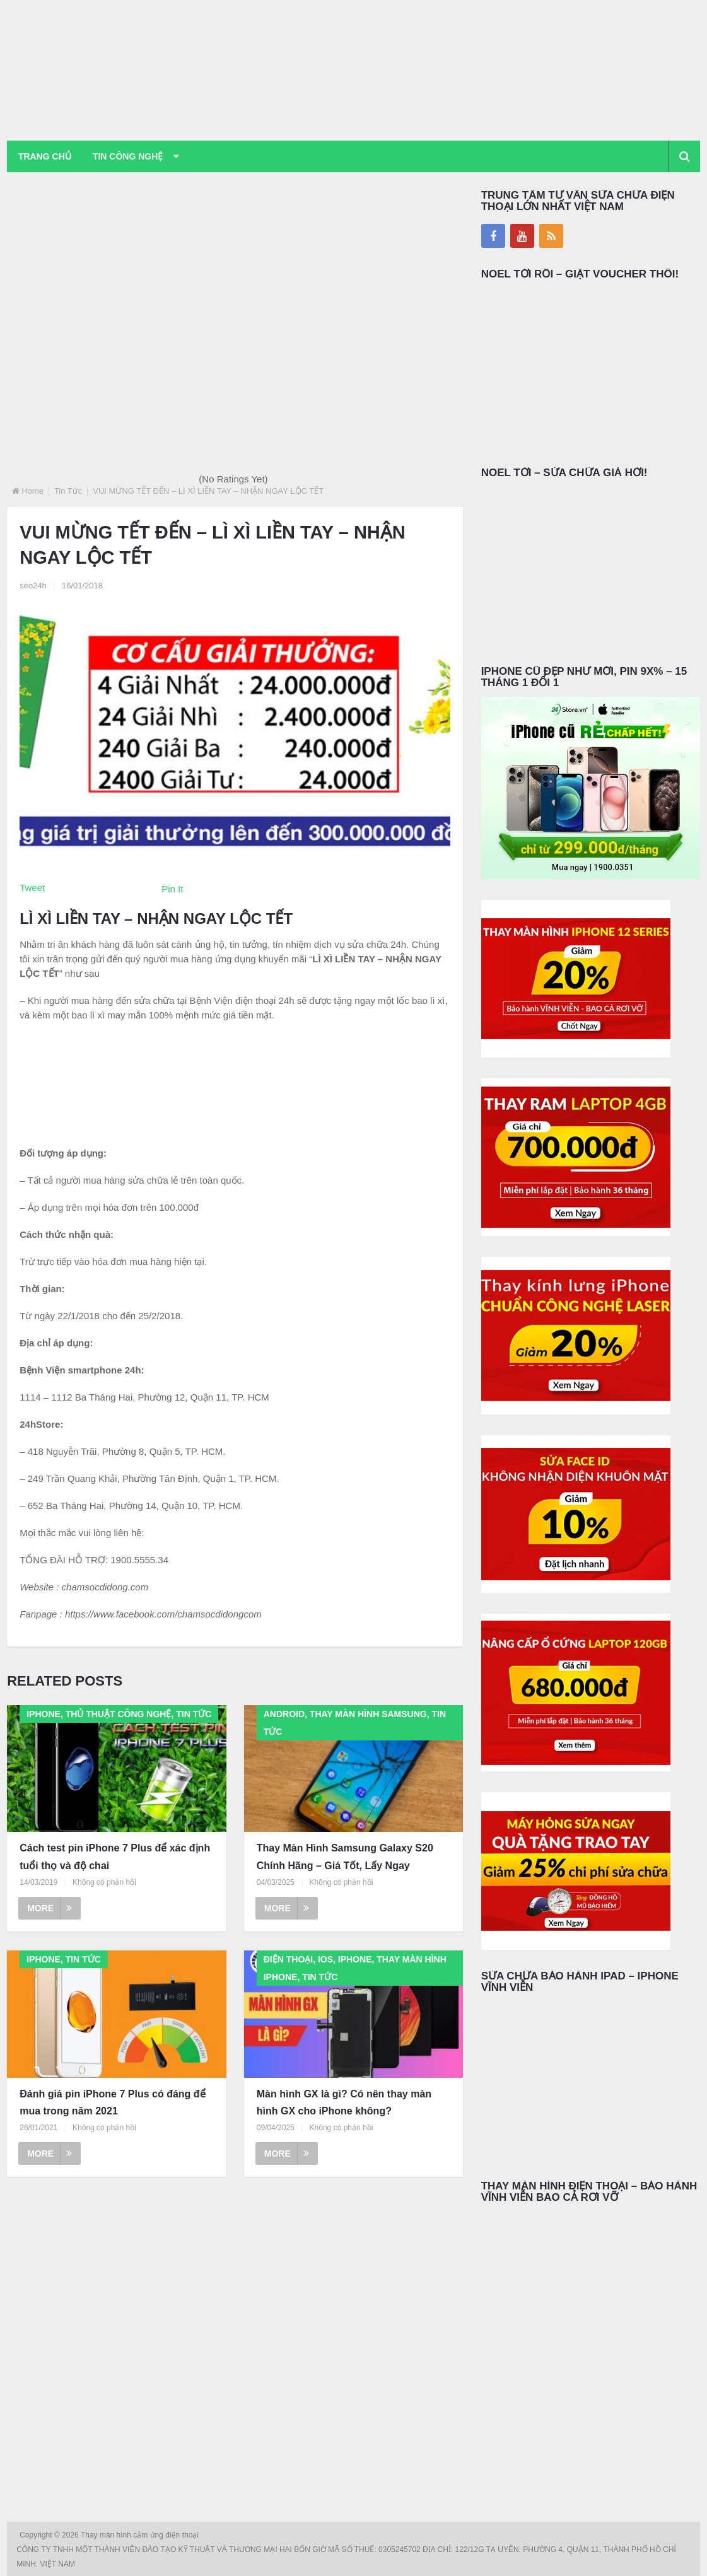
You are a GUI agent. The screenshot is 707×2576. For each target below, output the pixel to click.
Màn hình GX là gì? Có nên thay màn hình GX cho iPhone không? (344, 2102)
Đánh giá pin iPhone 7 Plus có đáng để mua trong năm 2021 (112, 2102)
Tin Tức (68, 491)
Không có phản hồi (104, 1882)
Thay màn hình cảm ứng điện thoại (141, 2535)
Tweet (32, 887)
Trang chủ (44, 156)
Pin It (172, 888)
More (49, 1908)
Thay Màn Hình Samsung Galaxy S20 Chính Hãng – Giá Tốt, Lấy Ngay (345, 1857)
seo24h (33, 585)
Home (32, 491)
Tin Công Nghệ (129, 156)
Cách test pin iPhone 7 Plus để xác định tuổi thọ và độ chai (115, 1857)
